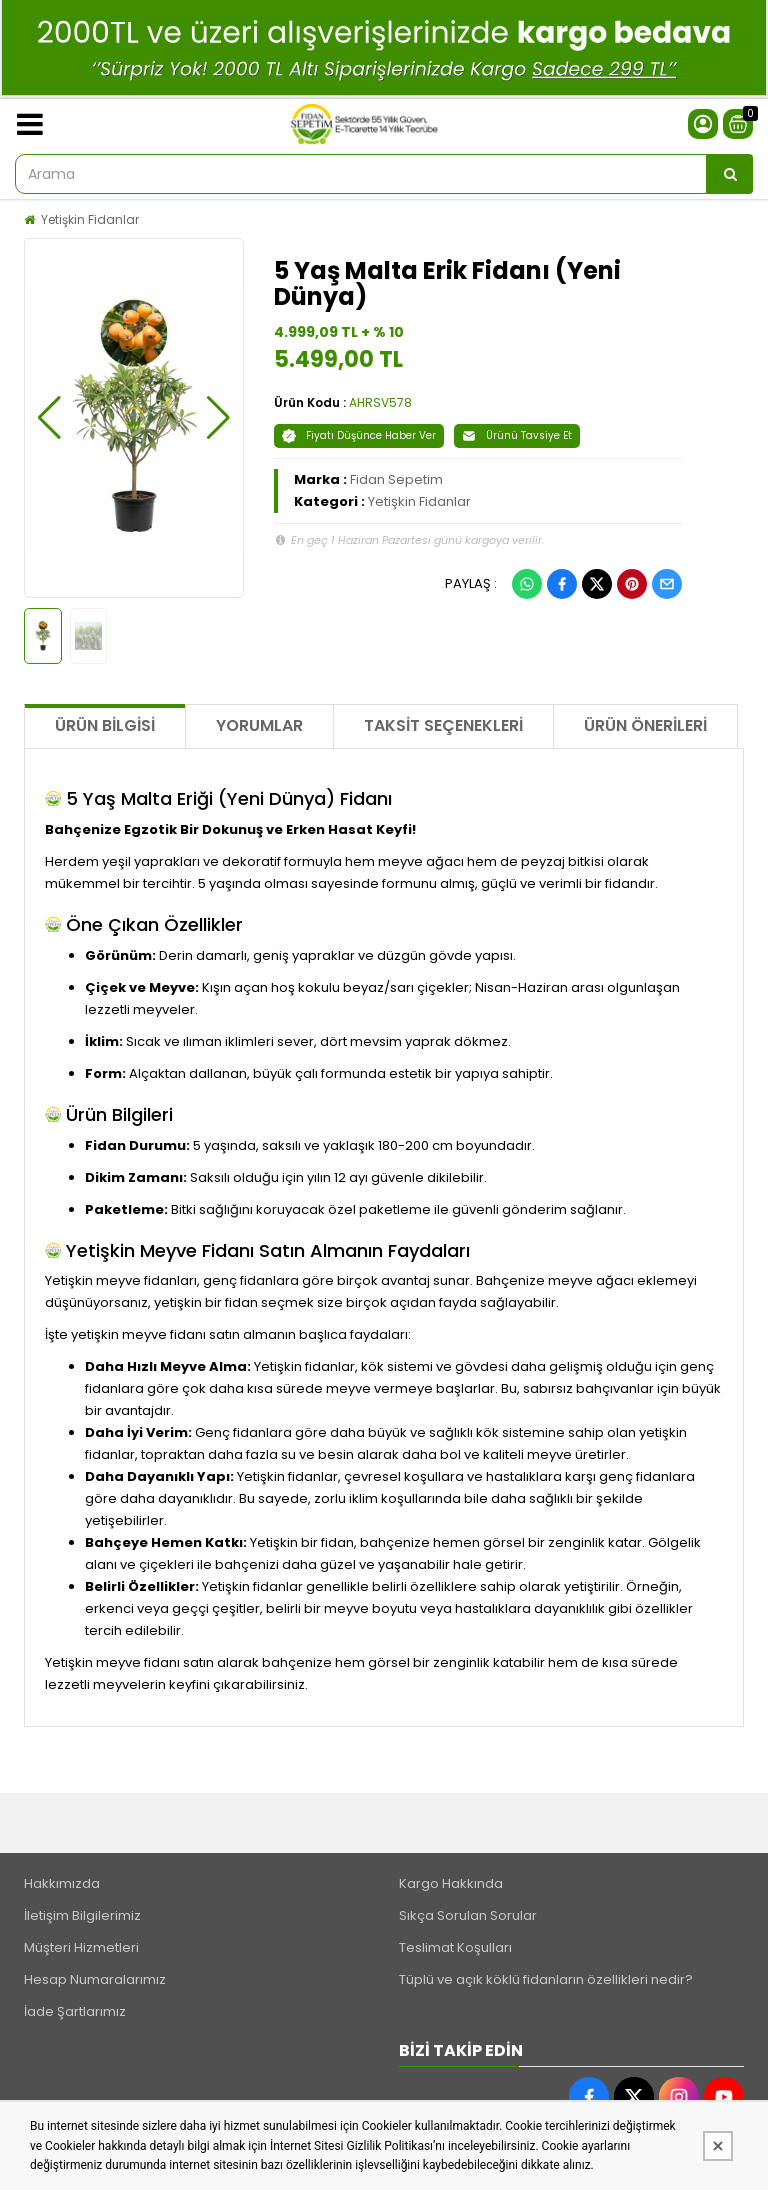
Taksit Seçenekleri (443, 725)
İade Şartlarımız (75, 2011)
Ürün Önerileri (645, 725)
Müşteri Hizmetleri (81, 1947)
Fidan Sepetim (396, 479)
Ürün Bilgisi (105, 725)
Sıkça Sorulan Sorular (468, 1915)
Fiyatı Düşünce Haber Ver (359, 435)
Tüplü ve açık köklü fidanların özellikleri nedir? (546, 1979)
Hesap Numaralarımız (95, 1979)
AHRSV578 (380, 402)
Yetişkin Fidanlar (90, 219)
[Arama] (730, 174)
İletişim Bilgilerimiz (82, 1915)
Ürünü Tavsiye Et (517, 435)
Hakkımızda (62, 1883)
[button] (49, 418)
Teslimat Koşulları (455, 1947)
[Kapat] (718, 2146)
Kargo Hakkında (451, 1883)
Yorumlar (259, 725)
